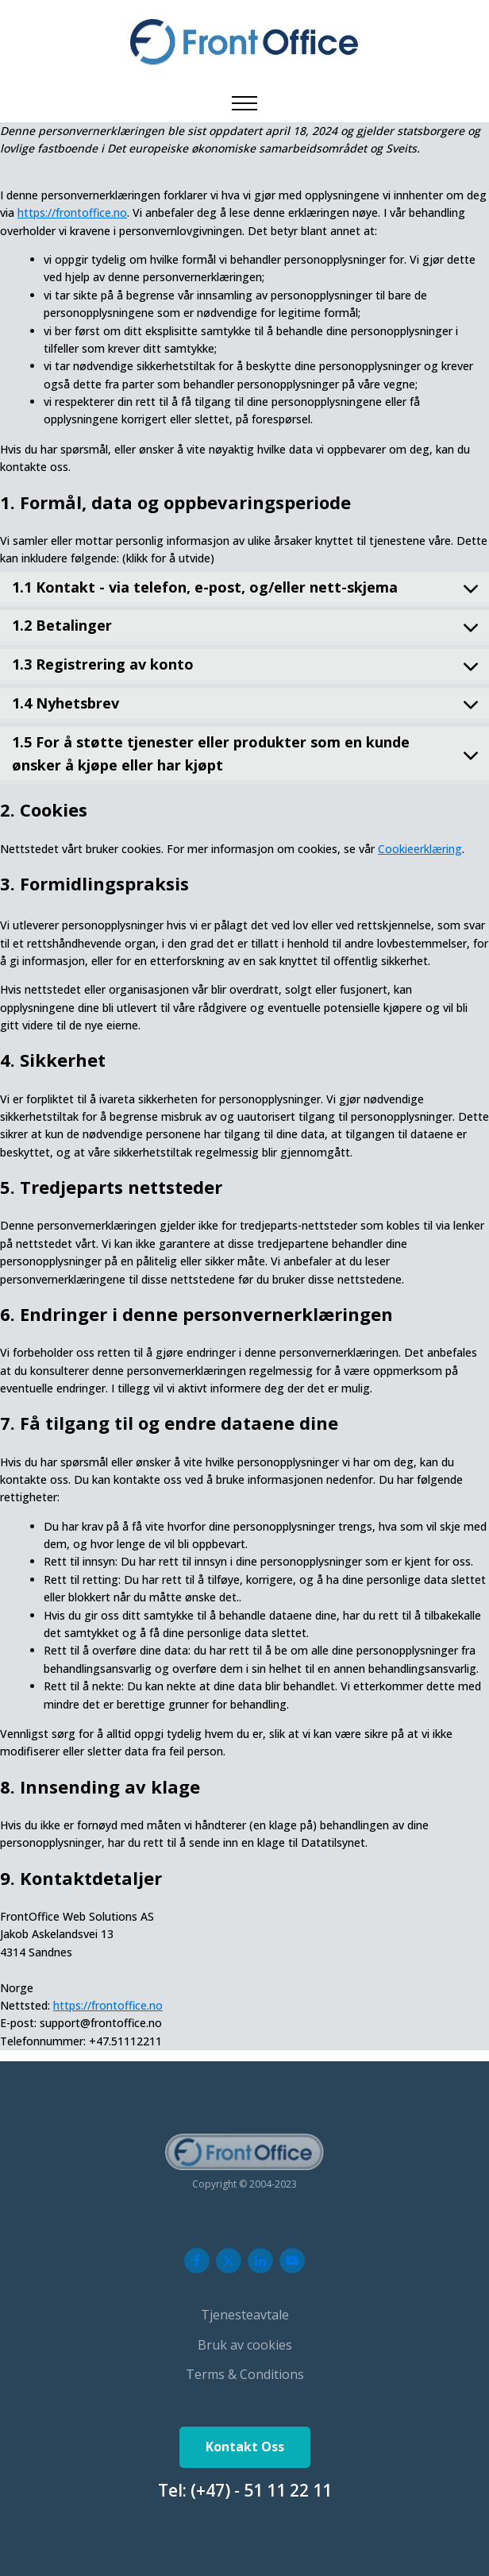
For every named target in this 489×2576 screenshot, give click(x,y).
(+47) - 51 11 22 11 (261, 2490)
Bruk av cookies (245, 2345)
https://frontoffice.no (72, 212)
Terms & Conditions (245, 2374)
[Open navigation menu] (244, 103)
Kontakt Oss (245, 2446)
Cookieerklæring (420, 848)
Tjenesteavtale (245, 2314)
